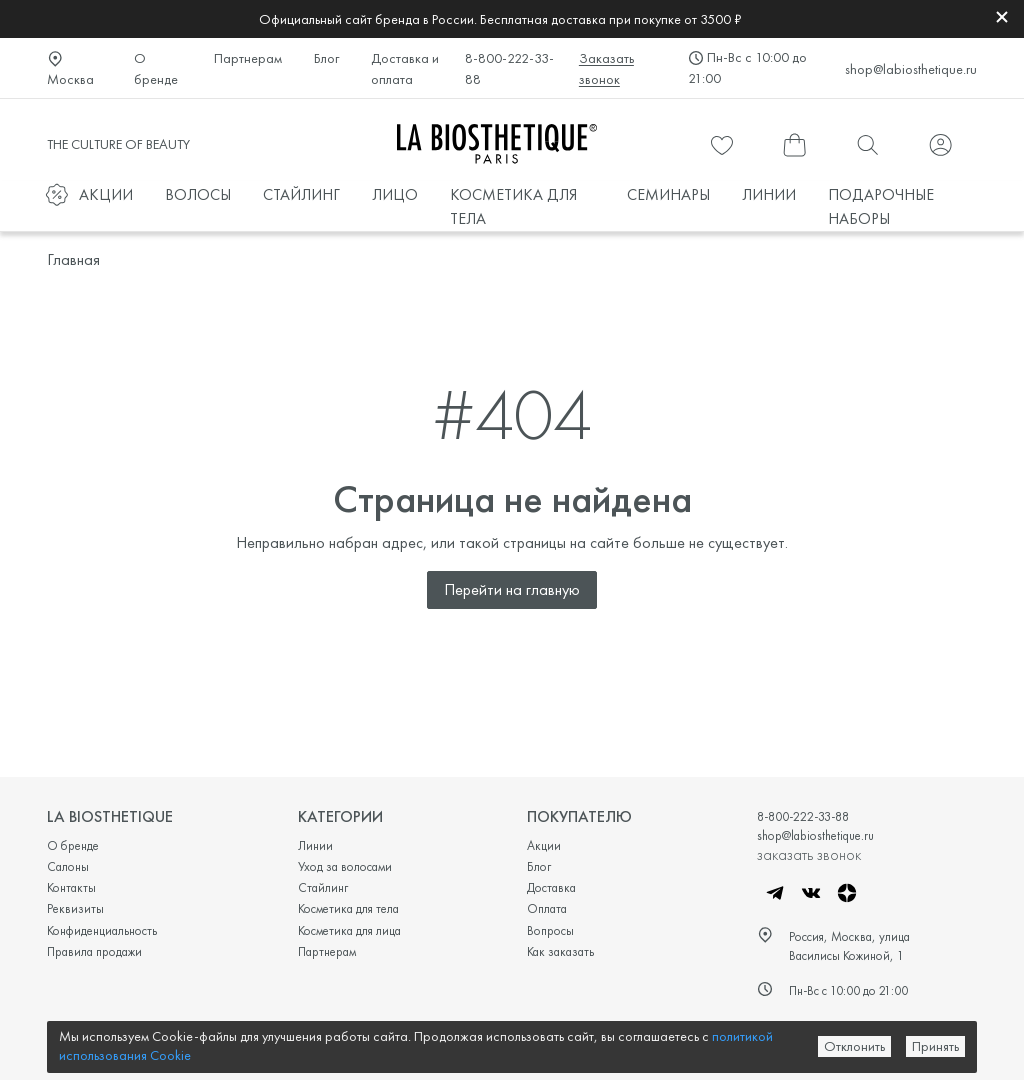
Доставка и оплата (405, 68)
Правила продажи (94, 951)
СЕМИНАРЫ (668, 194)
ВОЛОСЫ (198, 194)
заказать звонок (809, 854)
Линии (315, 845)
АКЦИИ (106, 194)
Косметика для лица (349, 930)
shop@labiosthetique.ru (911, 69)
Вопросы (550, 930)
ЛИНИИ (769, 194)
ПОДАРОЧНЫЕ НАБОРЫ (881, 206)
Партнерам (248, 58)
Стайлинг (323, 887)
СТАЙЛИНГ (301, 194)
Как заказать (560, 951)
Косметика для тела (348, 908)
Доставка (551, 887)
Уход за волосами (345, 866)
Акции (544, 845)
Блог (326, 58)
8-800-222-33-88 (509, 68)
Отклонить (854, 1046)
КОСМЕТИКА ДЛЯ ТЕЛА (513, 206)
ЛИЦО (395, 194)
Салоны (68, 866)
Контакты (71, 887)
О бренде (156, 68)
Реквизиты (75, 908)
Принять (935, 1046)
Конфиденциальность (102, 930)
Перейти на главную (512, 589)
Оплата (547, 908)
